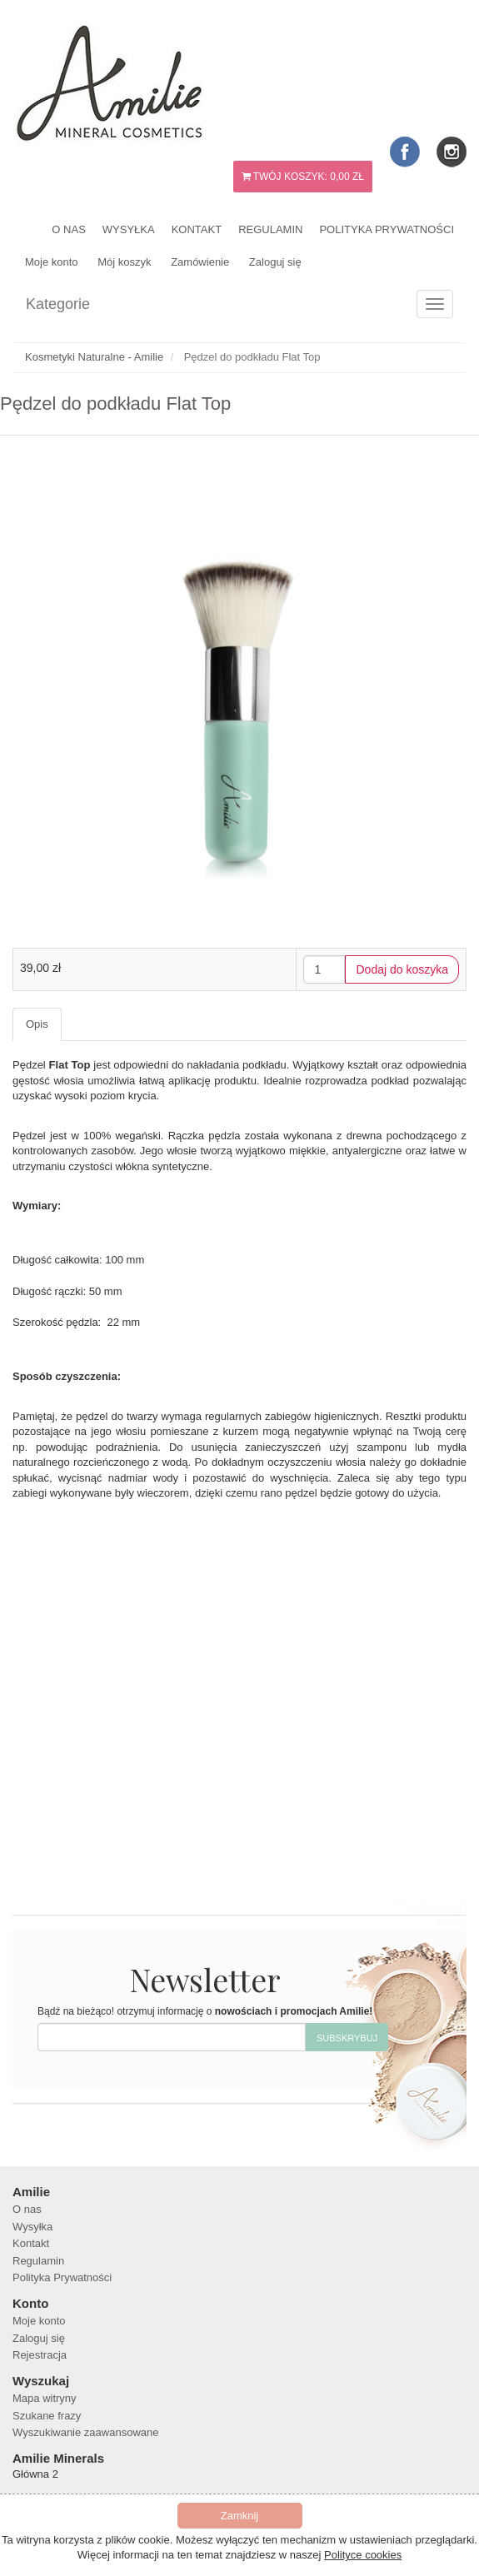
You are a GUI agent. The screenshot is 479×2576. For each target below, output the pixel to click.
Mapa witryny (44, 2398)
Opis (37, 1024)
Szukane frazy (46, 2415)
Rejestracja (39, 2355)
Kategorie (58, 304)
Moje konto (51, 262)
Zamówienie (200, 262)
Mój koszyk (124, 262)
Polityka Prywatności (386, 229)
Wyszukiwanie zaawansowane (85, 2432)
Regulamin (270, 229)
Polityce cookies (363, 2555)
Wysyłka (128, 229)
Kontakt (197, 229)
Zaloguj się (275, 262)
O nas (68, 229)
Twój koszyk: (303, 176)
